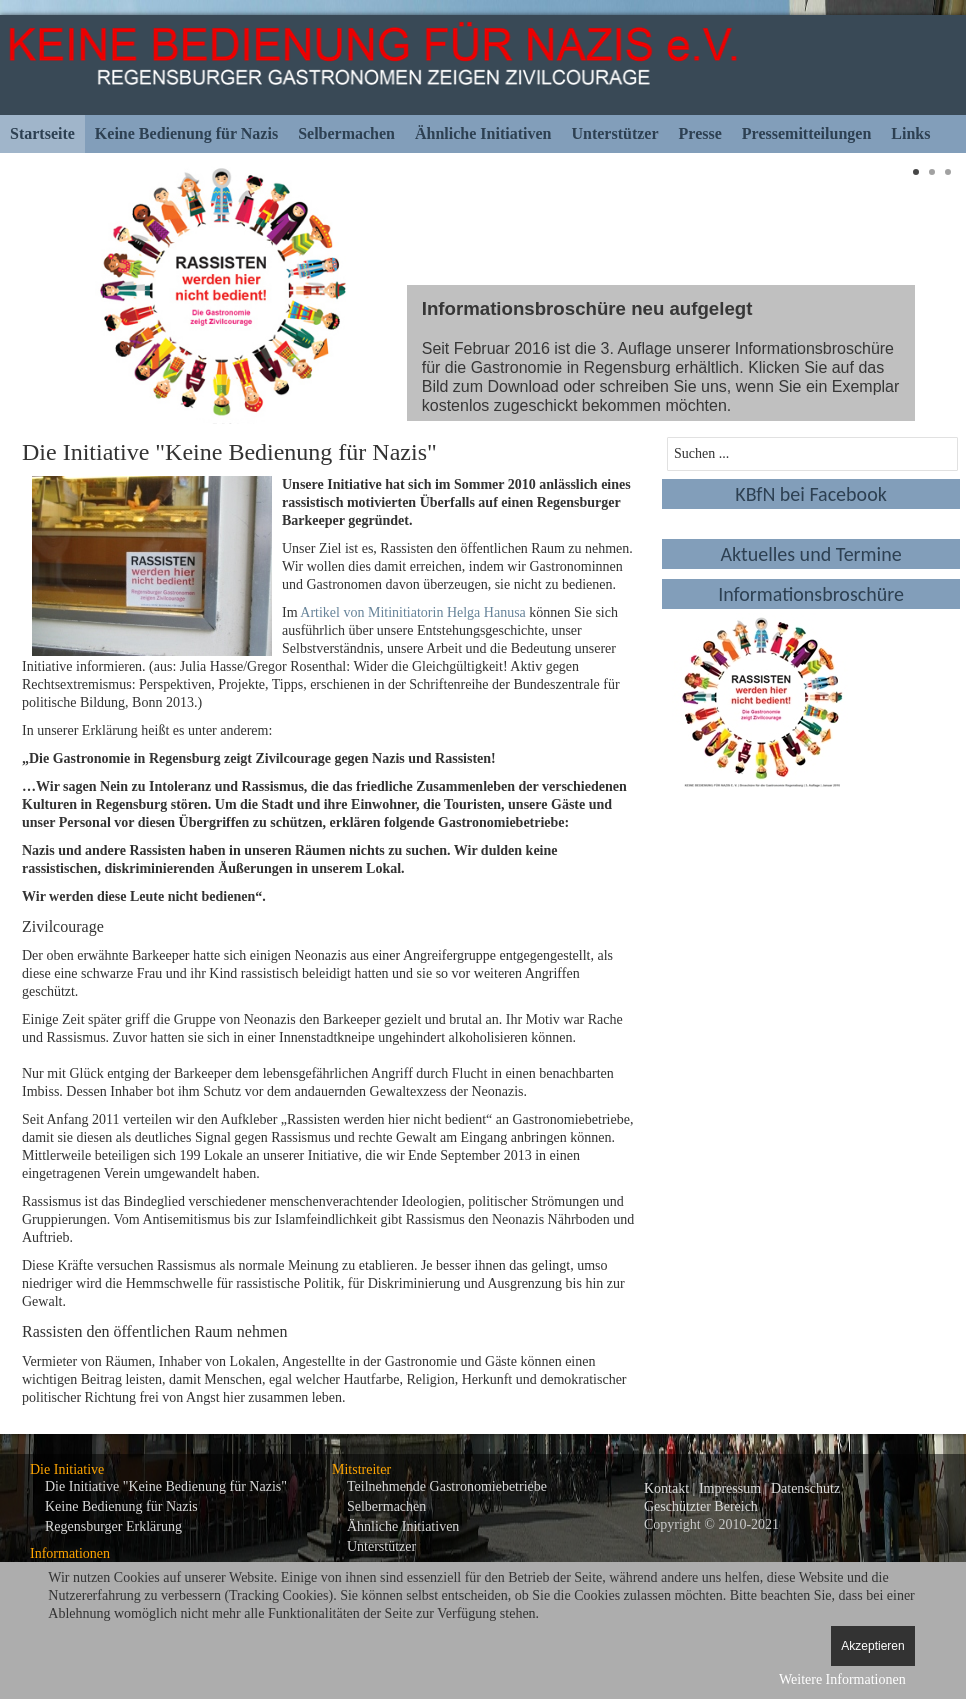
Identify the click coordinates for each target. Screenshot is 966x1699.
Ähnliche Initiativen (483, 133)
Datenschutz (805, 1488)
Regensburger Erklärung (113, 1526)
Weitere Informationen (842, 1679)
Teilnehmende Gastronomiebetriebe (447, 1486)
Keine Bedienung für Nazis (186, 133)
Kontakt (666, 1488)
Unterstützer (614, 133)
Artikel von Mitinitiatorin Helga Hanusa (413, 612)
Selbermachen (346, 133)
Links (910, 133)
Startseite (42, 133)
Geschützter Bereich (701, 1506)
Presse (700, 133)
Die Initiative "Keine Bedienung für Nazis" (166, 1486)
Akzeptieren (872, 1646)
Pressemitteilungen (806, 133)
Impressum (730, 1488)
